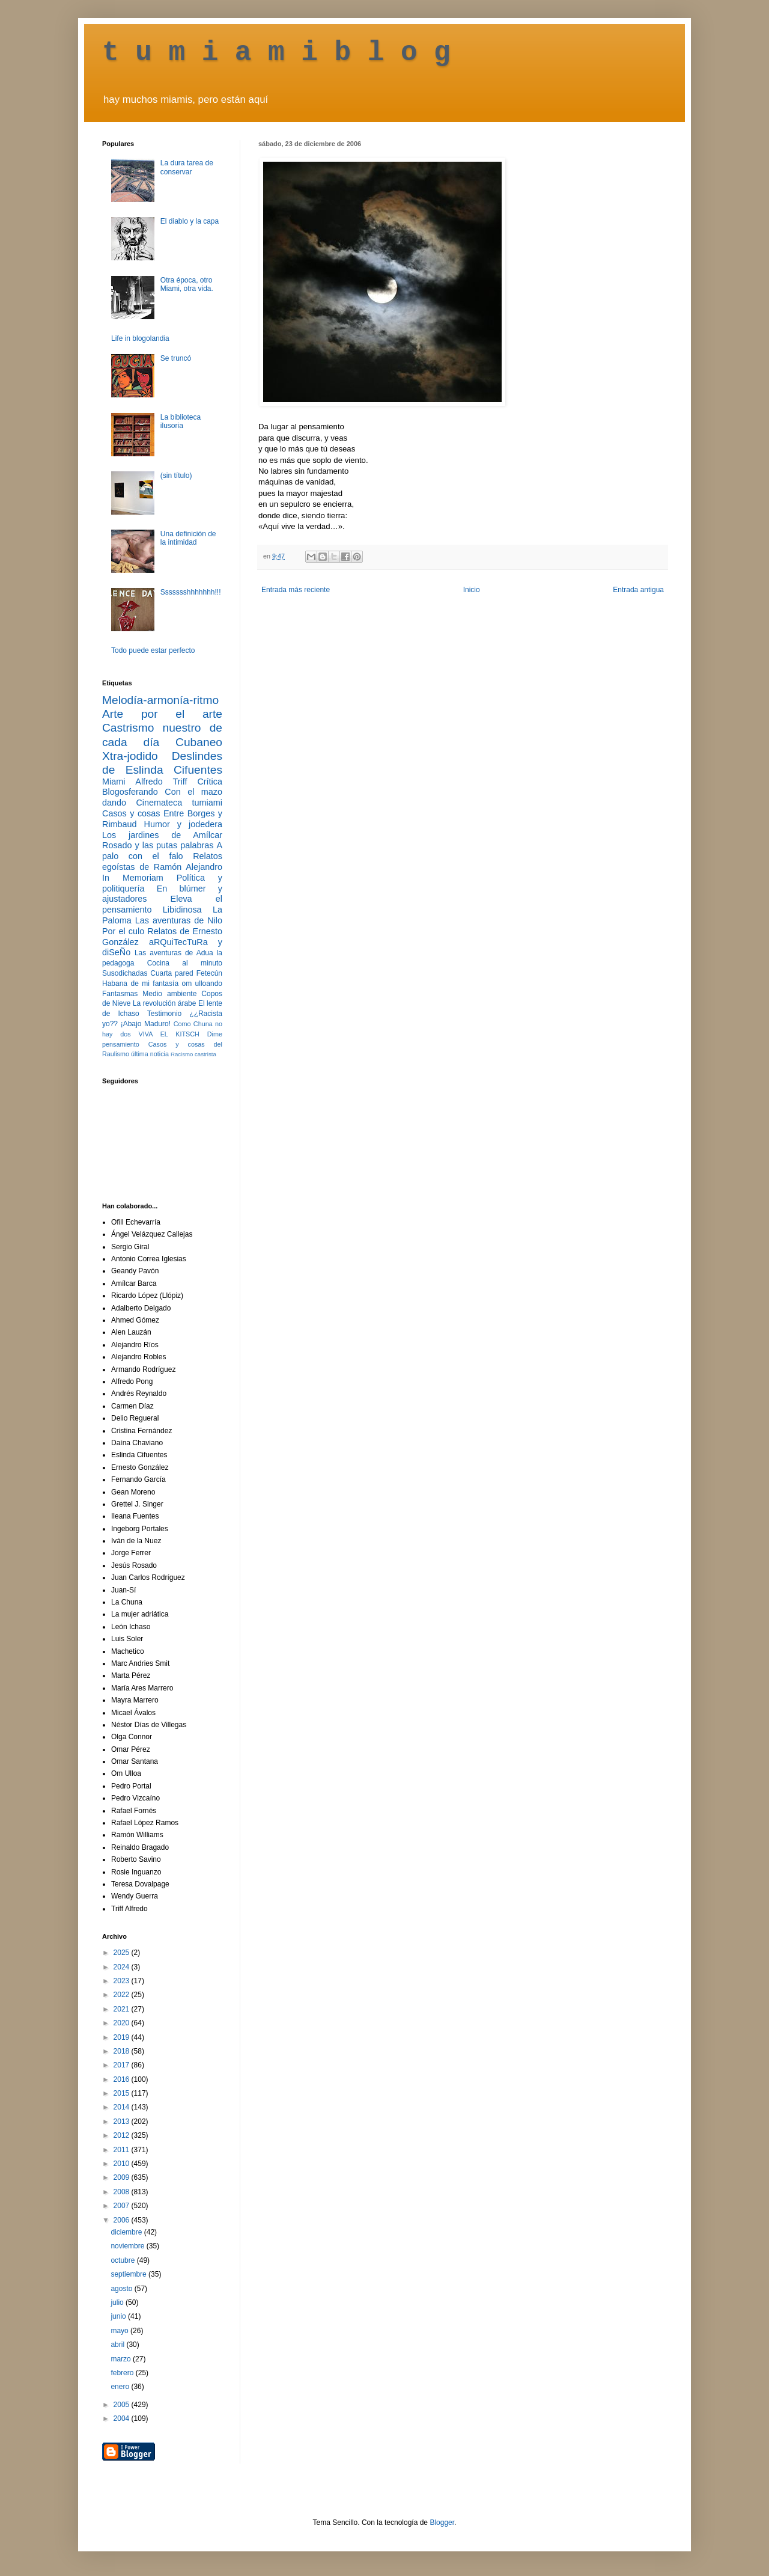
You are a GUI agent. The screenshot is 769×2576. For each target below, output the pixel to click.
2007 (123, 2205)
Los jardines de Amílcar (162, 835)
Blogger (442, 2522)
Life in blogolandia (140, 338)
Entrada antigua (638, 590)
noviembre (128, 2246)
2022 (123, 1994)
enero (121, 2386)
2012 (123, 2135)
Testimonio (164, 1013)
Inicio (471, 590)
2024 (123, 1967)
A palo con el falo (162, 850)
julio (118, 2302)
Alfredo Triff (161, 781)
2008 (123, 2192)
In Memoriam (132, 878)
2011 (123, 2150)
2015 (123, 2093)
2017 (123, 2065)
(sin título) (176, 475)
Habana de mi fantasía (140, 983)
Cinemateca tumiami (179, 802)
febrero (123, 2373)
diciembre (127, 2232)
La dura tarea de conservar (186, 167)
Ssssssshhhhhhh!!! (190, 592)
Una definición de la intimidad (188, 538)
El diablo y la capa (189, 221)
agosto (122, 2288)
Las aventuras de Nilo (178, 920)
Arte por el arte (162, 714)
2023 (123, 1981)
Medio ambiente (169, 994)
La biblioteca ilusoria (180, 421)
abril (118, 2344)
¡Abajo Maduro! (146, 1024)
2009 (123, 2177)
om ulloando (202, 983)
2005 (123, 2404)
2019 (123, 2037)
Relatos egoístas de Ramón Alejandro (162, 861)
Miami (113, 781)
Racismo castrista (193, 1054)
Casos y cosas (131, 813)
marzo (122, 2359)
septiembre (129, 2274)
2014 (123, 2107)
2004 (123, 2418)
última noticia (150, 1053)
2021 (123, 2009)
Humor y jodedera (183, 824)
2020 (123, 2023)
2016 (123, 2079)
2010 (123, 2163)
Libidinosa (182, 909)
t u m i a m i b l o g (276, 53)
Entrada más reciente (295, 590)
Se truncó (175, 358)
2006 (123, 2220)
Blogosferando (130, 792)
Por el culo (123, 931)
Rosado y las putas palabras (157, 845)
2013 (123, 2121)
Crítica (209, 781)
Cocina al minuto (184, 963)
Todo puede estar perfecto (153, 650)
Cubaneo (198, 742)
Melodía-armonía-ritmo (160, 700)
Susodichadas (124, 973)
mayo (120, 2331)
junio (119, 2316)
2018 (123, 2051)
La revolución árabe (164, 1003)
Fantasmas (120, 994)
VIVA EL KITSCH (169, 1034)
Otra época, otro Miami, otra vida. (186, 284)
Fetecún (209, 973)
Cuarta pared (171, 973)
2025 (123, 1952)
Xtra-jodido (130, 756)
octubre (123, 2260)
